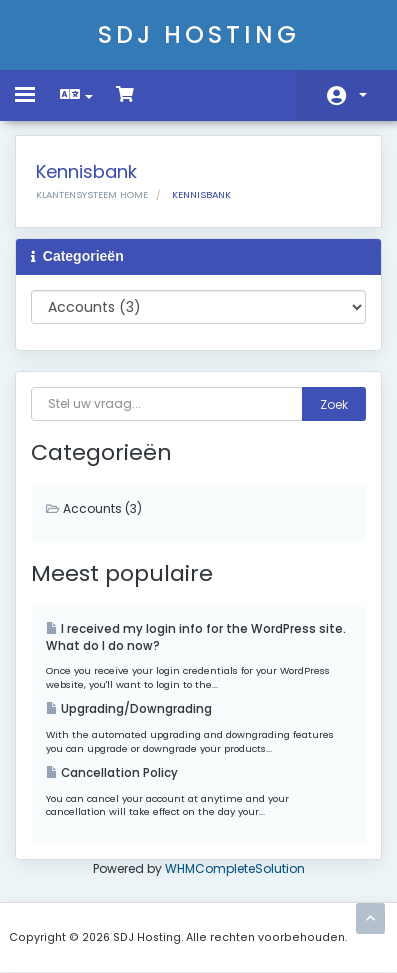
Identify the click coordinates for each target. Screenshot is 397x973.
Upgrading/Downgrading (129, 709)
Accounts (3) (94, 508)
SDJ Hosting (199, 34)
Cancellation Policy (112, 773)
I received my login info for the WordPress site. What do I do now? (196, 637)
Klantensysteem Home (92, 194)
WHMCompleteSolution (235, 868)
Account (363, 95)
